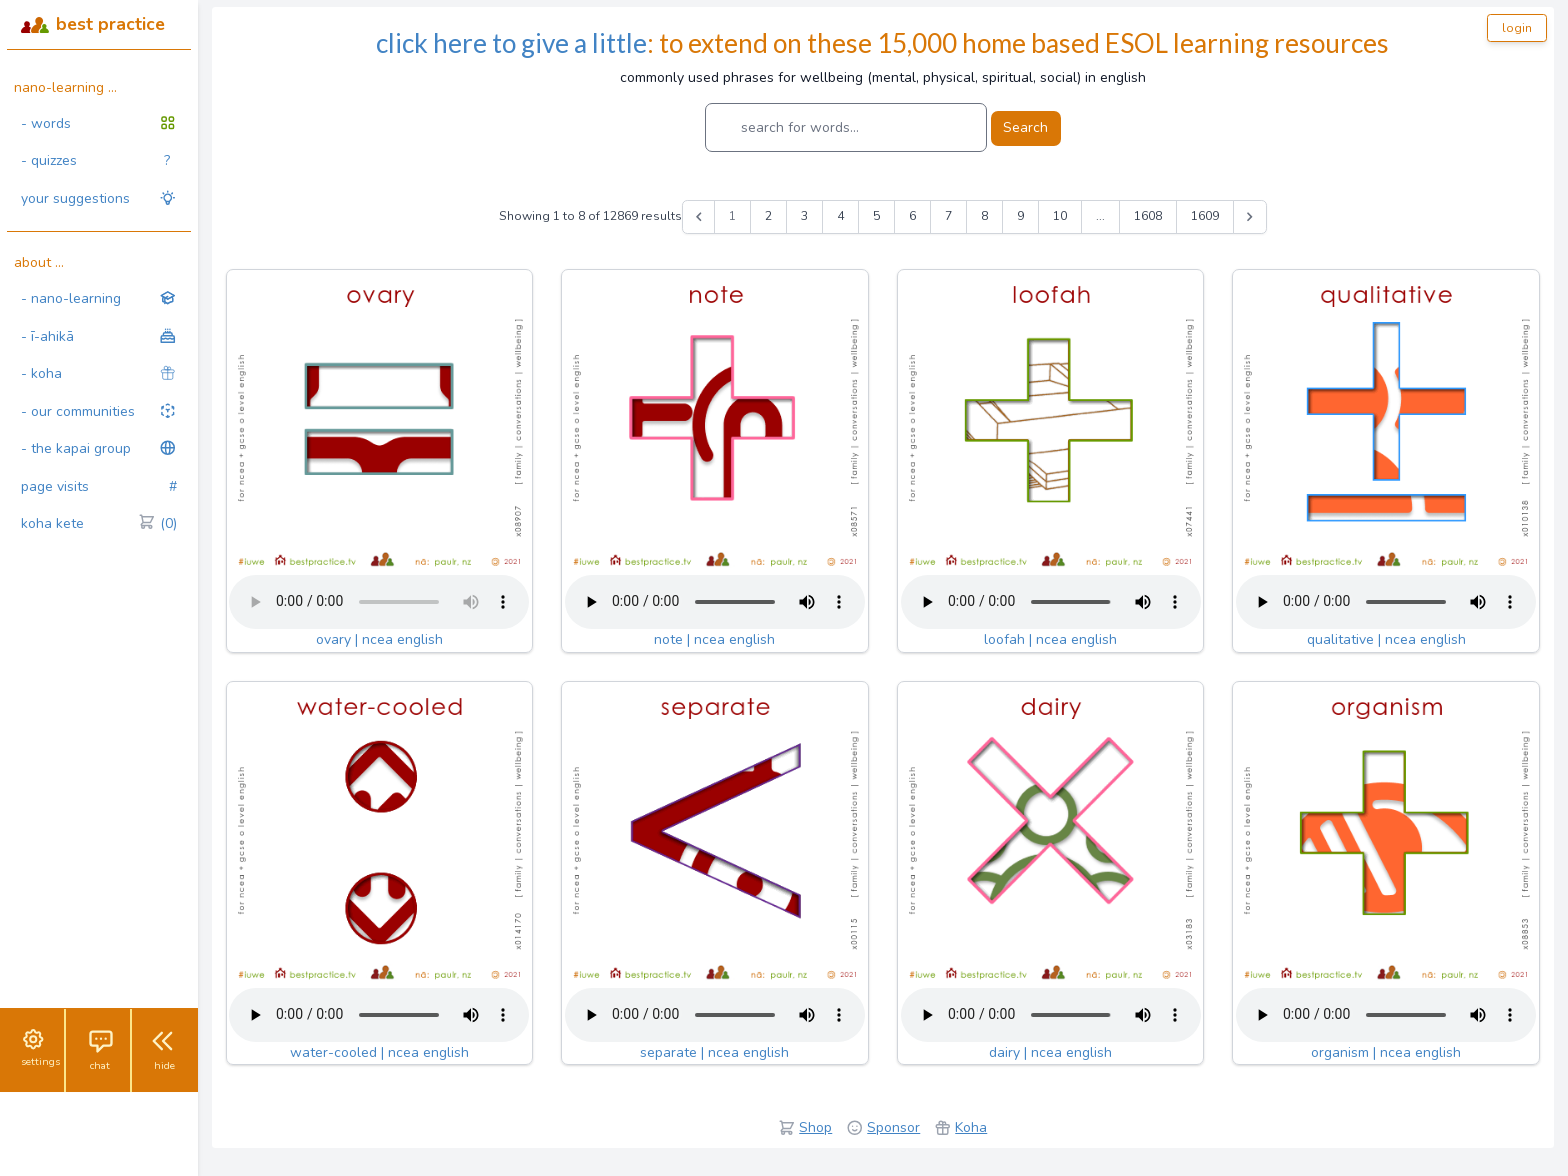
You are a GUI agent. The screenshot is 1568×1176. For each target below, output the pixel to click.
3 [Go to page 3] (804, 216)
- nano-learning (99, 298)
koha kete (99, 524)
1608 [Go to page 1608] (1148, 216)
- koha (99, 373)
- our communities (99, 411)
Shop (815, 1127)
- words (99, 123)
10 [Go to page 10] (1060, 216)
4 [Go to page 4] (840, 216)
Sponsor (893, 1127)
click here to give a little (511, 43)
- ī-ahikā (99, 336)
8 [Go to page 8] (984, 216)
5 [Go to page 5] (876, 216)
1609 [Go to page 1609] (1205, 216)
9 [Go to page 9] (1020, 216)
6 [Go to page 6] (912, 216)
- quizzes (95, 161)
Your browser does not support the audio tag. (379, 602)
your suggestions (99, 198)
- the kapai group (99, 448)
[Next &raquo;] (1250, 217)
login (1517, 28)
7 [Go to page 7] (948, 216)
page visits (99, 487)
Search (1025, 127)
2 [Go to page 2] (768, 216)
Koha (971, 1127)
